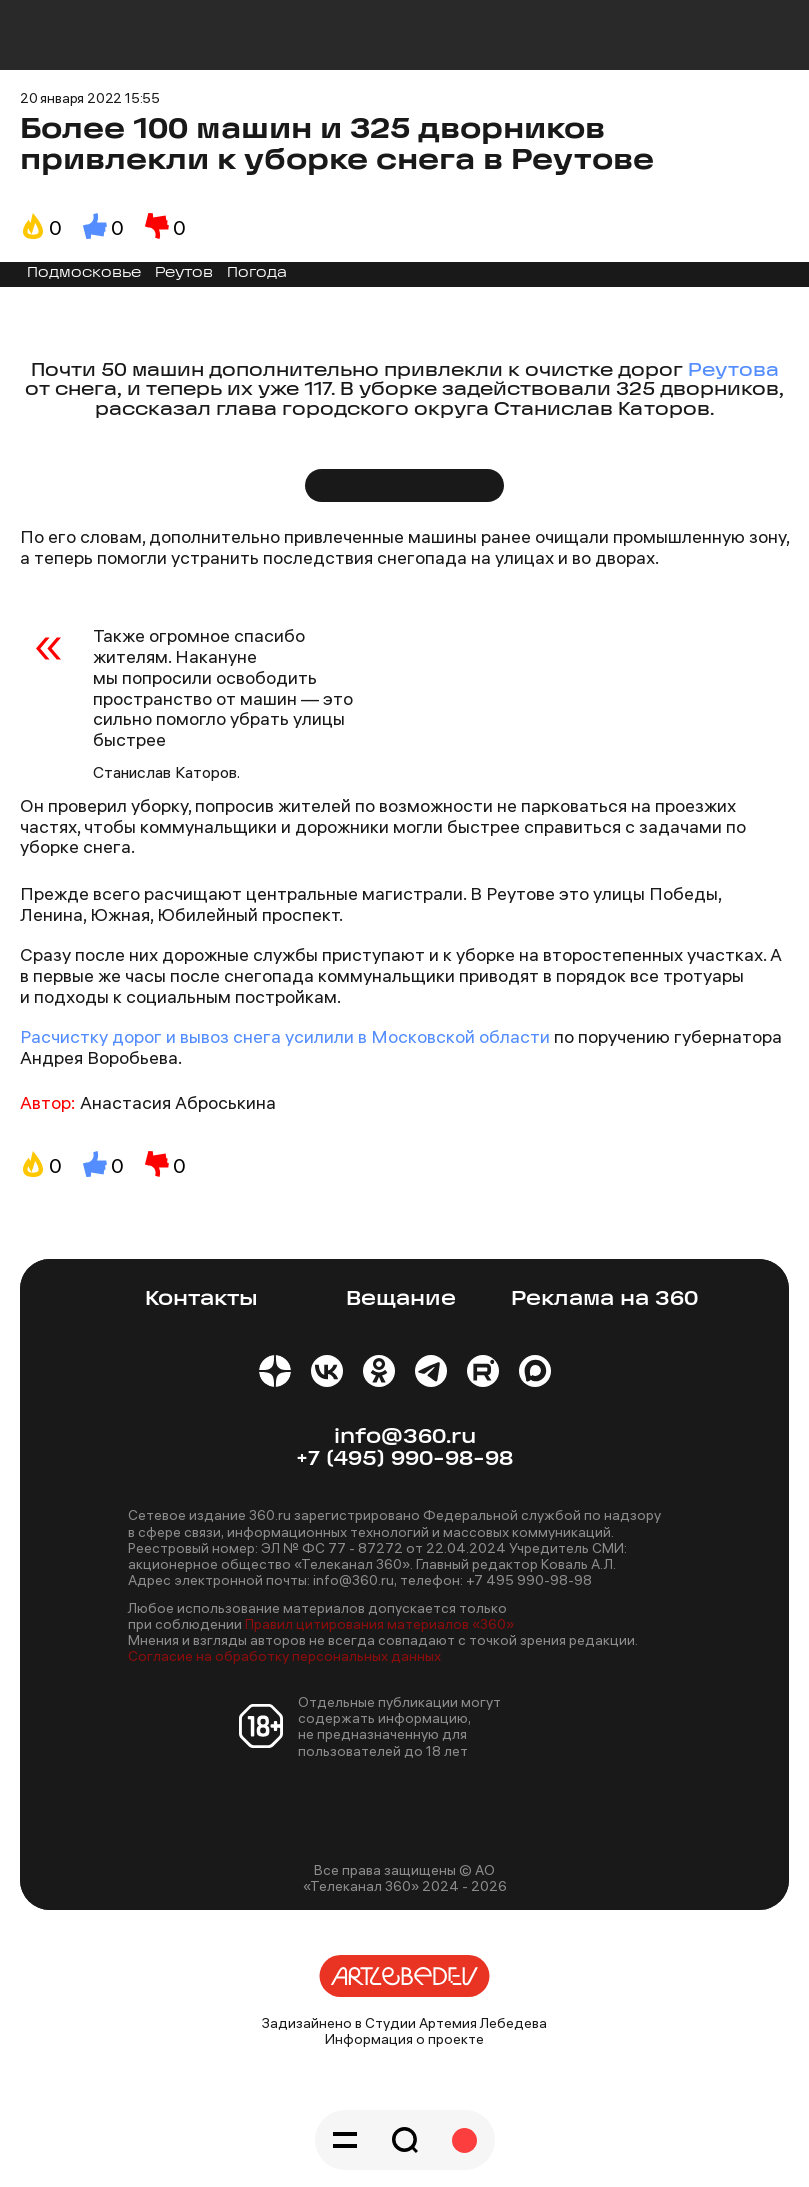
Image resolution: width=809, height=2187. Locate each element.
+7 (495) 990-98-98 (404, 1459)
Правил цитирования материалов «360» (379, 1624)
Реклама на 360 (604, 1299)
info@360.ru (405, 1437)
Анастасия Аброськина (178, 1102)
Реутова (733, 371)
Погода (257, 273)
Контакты (201, 1299)
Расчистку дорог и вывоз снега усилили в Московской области (287, 1036)
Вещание (401, 1299)
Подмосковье (84, 273)
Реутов (184, 273)
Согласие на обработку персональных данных (284, 1656)
